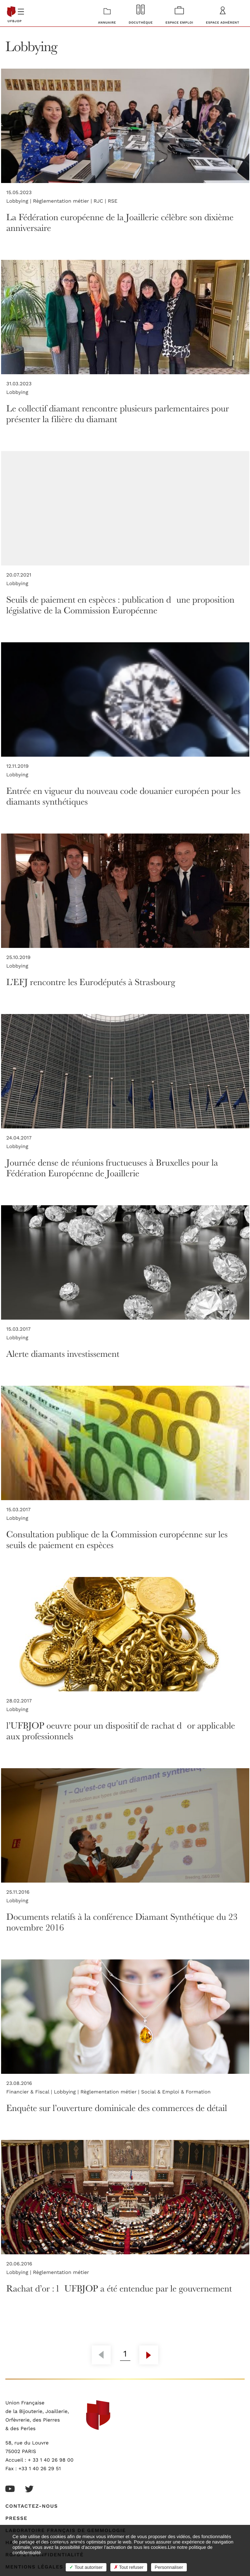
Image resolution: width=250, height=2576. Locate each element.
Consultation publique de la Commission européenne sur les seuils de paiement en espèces (117, 1539)
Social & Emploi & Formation (176, 2092)
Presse (16, 2518)
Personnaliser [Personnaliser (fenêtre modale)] (169, 2567)
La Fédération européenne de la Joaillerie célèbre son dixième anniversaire (120, 222)
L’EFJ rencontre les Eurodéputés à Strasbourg (90, 981)
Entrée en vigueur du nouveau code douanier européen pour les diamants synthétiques (123, 796)
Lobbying (17, 392)
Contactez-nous (31, 2506)
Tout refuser (129, 2567)
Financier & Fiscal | (30, 2092)
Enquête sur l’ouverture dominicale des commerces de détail (116, 2107)
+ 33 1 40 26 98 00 (51, 2460)
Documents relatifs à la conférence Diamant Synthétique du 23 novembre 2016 (122, 1922)
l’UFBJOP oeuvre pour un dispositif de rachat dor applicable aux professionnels (120, 1730)
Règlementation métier (61, 2272)
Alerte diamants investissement (62, 1353)
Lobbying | (19, 201)
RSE (113, 201)
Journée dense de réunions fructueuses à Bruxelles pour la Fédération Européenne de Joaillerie (112, 1168)
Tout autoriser (85, 2567)
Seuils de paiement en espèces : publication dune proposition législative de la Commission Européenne (120, 605)
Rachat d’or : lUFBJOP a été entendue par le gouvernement (119, 2288)
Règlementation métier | (63, 201)
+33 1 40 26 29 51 (40, 2469)
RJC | (101, 201)
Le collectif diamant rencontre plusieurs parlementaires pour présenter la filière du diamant (117, 413)
